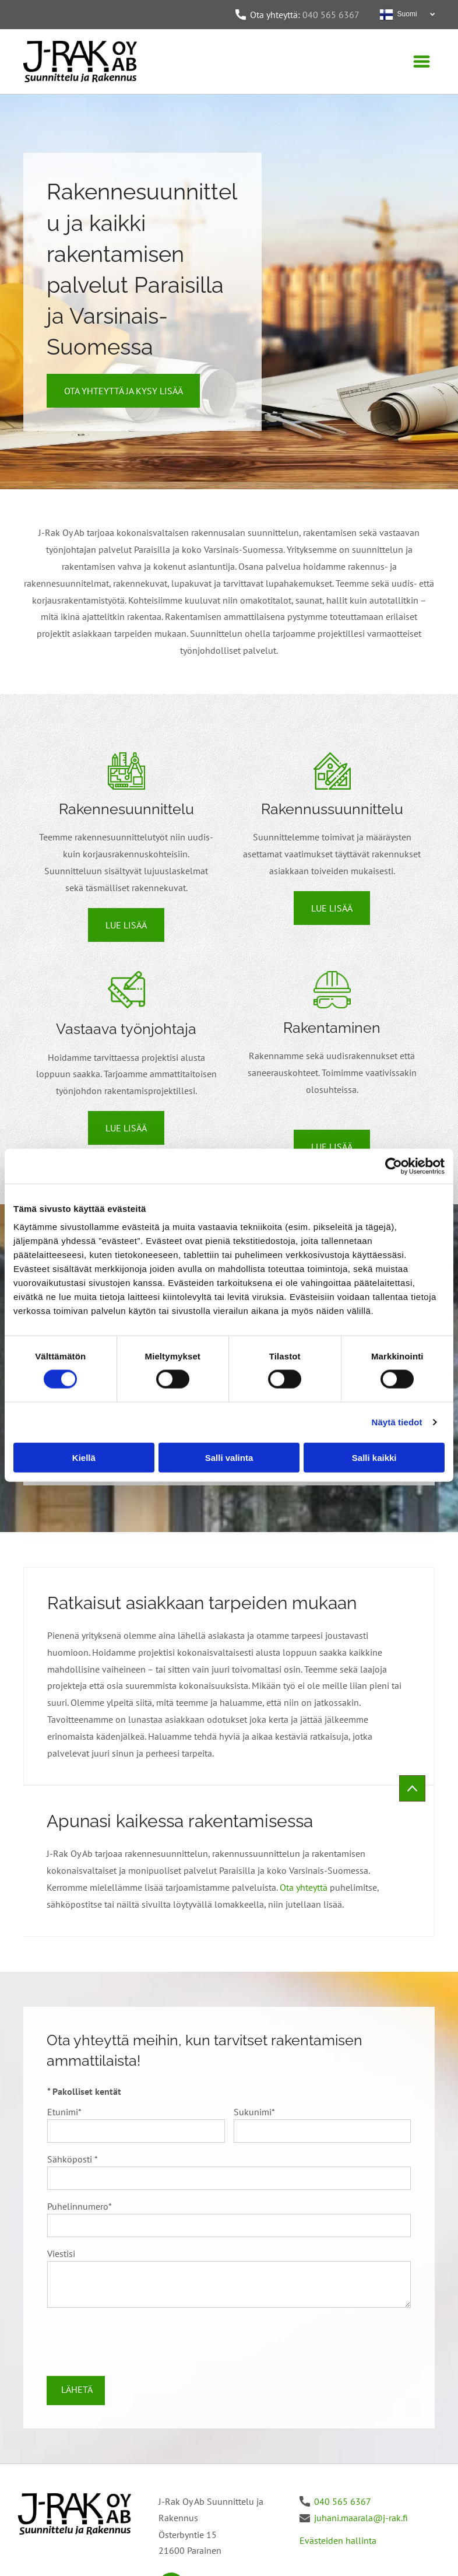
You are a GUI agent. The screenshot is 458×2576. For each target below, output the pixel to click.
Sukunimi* (254, 2112)
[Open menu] (421, 61)
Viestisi (61, 2253)
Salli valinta (229, 1457)
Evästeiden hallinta (338, 2540)
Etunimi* (64, 2112)
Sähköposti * (72, 2159)
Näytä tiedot (397, 1422)
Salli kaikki (374, 1457)
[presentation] (135, 2341)
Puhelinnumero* (79, 2206)
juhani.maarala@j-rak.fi (361, 2518)
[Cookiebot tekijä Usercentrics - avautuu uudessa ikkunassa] (394, 1166)
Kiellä (84, 1457)
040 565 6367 (331, 14)
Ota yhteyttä (303, 1887)
